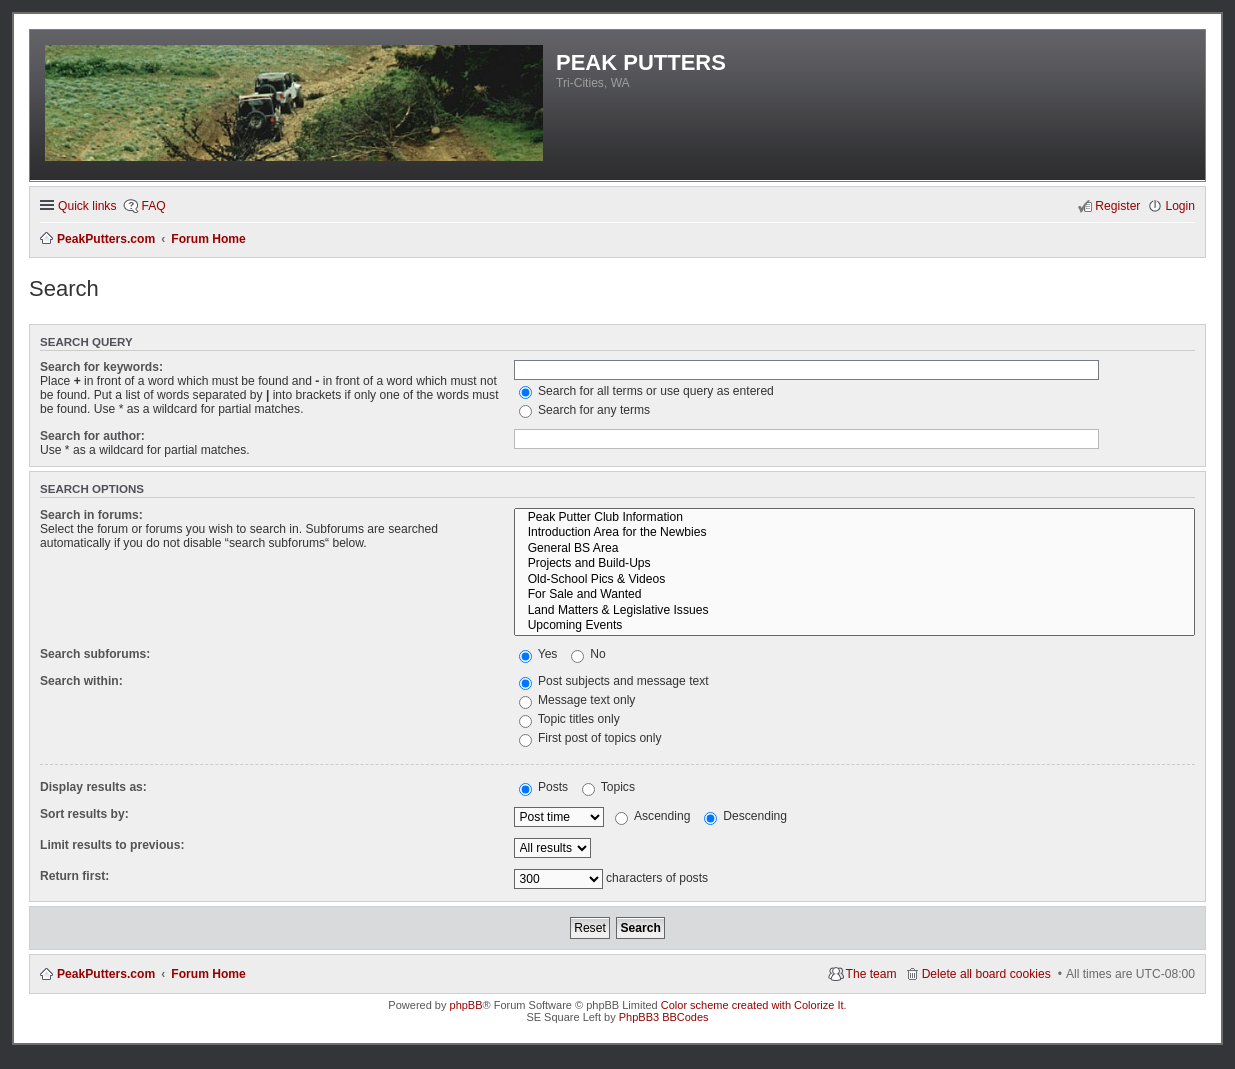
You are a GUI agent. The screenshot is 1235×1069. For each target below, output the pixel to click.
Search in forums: (91, 515)
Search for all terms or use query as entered (646, 391)
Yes (538, 654)
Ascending (652, 816)
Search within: (81, 681)
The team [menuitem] (871, 974)
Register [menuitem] (1117, 206)
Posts (544, 787)
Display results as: (93, 787)
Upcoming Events (854, 626)
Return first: (74, 876)
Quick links (87, 206)
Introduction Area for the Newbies (854, 533)
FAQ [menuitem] (153, 206)
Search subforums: (95, 654)
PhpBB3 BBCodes (664, 1017)
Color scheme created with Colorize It (752, 1005)
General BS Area (854, 549)
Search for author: (92, 436)
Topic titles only (569, 719)
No (588, 654)
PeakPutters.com (106, 974)
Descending (745, 816)
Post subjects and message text (614, 681)
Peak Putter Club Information (854, 518)
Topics (608, 787)
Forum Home (208, 974)
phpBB (466, 1005)
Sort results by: (84, 814)
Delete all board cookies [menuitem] (986, 974)
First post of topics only (590, 738)
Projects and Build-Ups (854, 564)
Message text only (577, 700)
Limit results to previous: (112, 845)
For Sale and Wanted (854, 595)
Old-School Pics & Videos (854, 580)
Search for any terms (585, 410)
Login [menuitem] (1180, 206)
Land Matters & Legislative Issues (854, 611)
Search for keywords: (101, 367)
